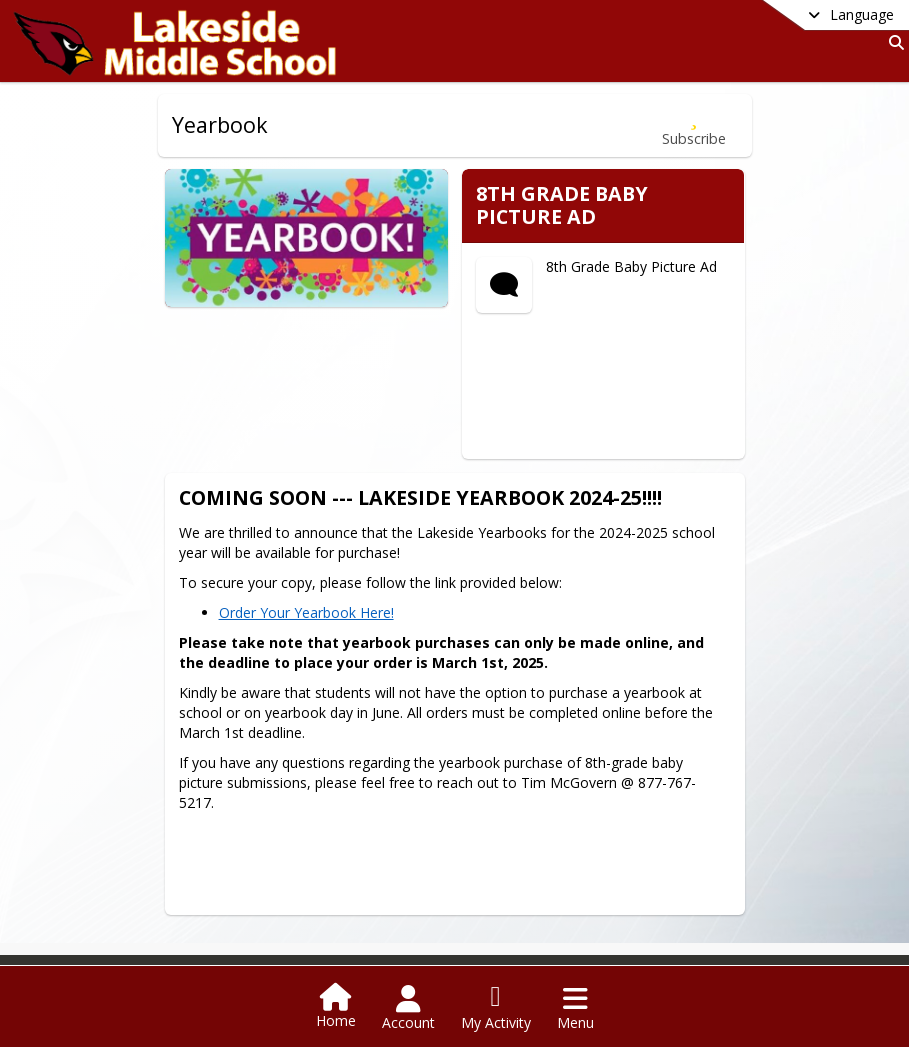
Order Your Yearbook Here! (321, 596)
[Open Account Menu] (408, 1008)
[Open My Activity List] (496, 1008)
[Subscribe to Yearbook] (694, 125)
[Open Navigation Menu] (575, 1008)
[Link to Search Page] (892, 42)
